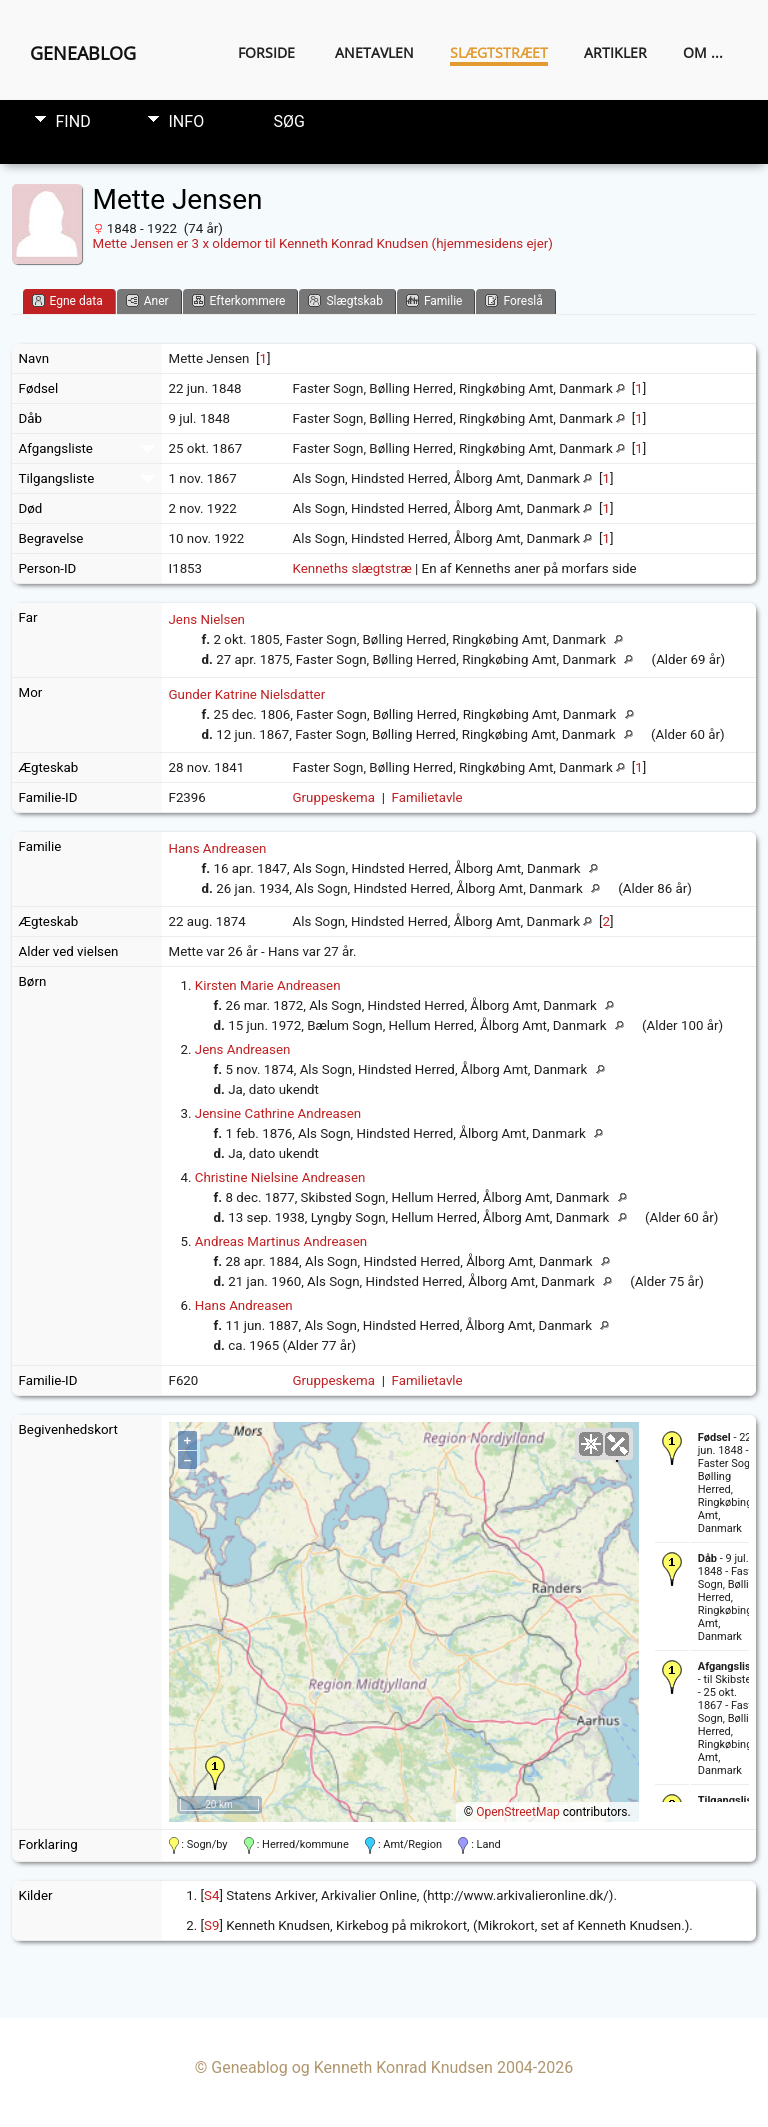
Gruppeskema (334, 797)
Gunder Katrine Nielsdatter (247, 694)
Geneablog (83, 53)
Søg (289, 121)
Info (187, 121)
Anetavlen (374, 52)
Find (73, 121)
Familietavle (427, 797)
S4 (211, 1895)
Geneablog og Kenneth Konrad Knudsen (352, 2067)
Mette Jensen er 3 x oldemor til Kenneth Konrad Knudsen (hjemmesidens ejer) (323, 243)
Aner (147, 300)
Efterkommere (239, 300)
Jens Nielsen (207, 619)
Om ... (703, 52)
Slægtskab (345, 300)
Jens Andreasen (243, 1049)
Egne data (67, 300)
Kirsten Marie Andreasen (268, 985)
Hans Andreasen (218, 848)
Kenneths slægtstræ (352, 568)
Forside (266, 52)
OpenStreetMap (517, 1812)
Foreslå (513, 300)
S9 (211, 1925)
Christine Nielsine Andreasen (280, 1177)
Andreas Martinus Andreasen (281, 1241)
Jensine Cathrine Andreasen (278, 1113)
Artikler (615, 52)
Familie (434, 300)
